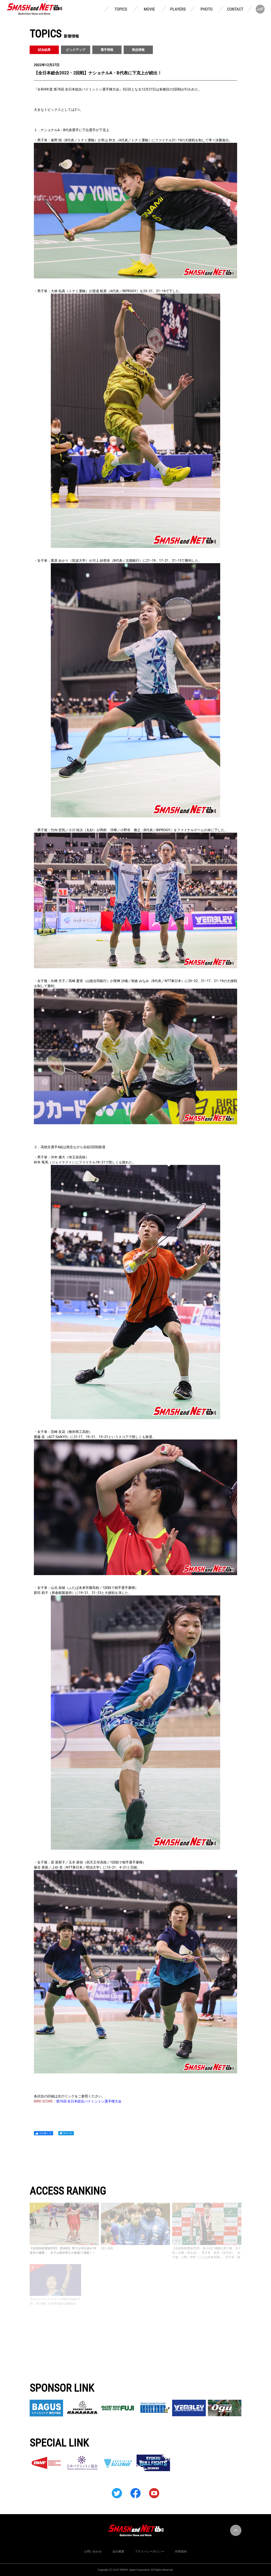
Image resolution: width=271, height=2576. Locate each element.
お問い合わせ (93, 2551)
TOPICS (121, 9)
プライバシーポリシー (150, 2551)
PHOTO (206, 9)
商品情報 (138, 50)
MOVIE (149, 9)
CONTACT (235, 9)
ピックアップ (75, 50)
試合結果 (44, 50)
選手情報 (107, 50)
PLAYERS (178, 9)
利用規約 (181, 2551)
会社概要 (118, 2551)
